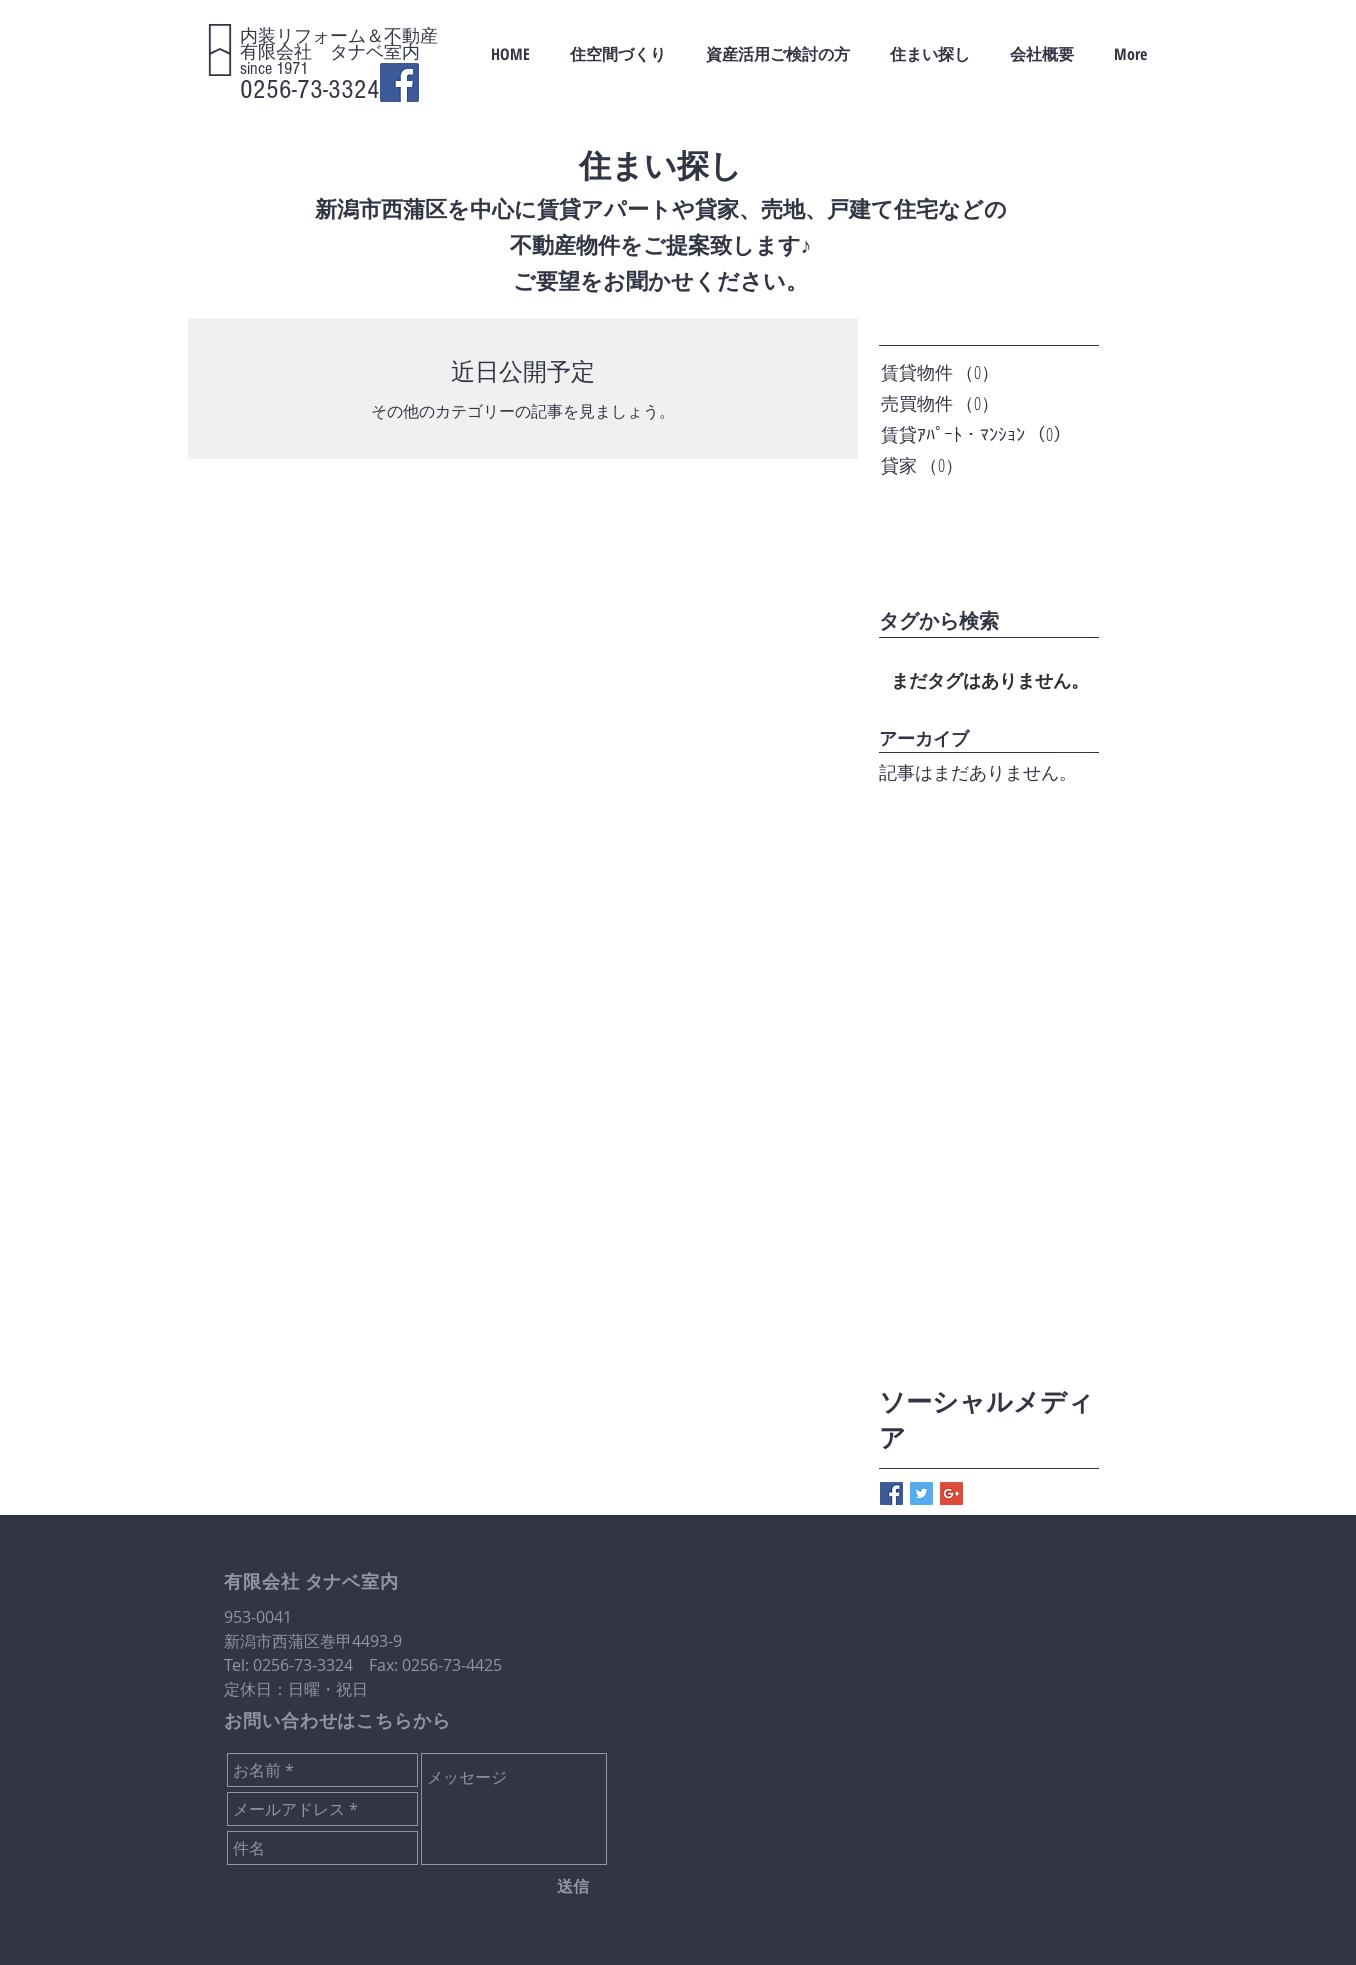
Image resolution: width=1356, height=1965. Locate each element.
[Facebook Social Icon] (399, 82)
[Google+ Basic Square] (951, 1493)
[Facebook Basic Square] (891, 1493)
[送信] (573, 1886)
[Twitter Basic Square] (921, 1493)
